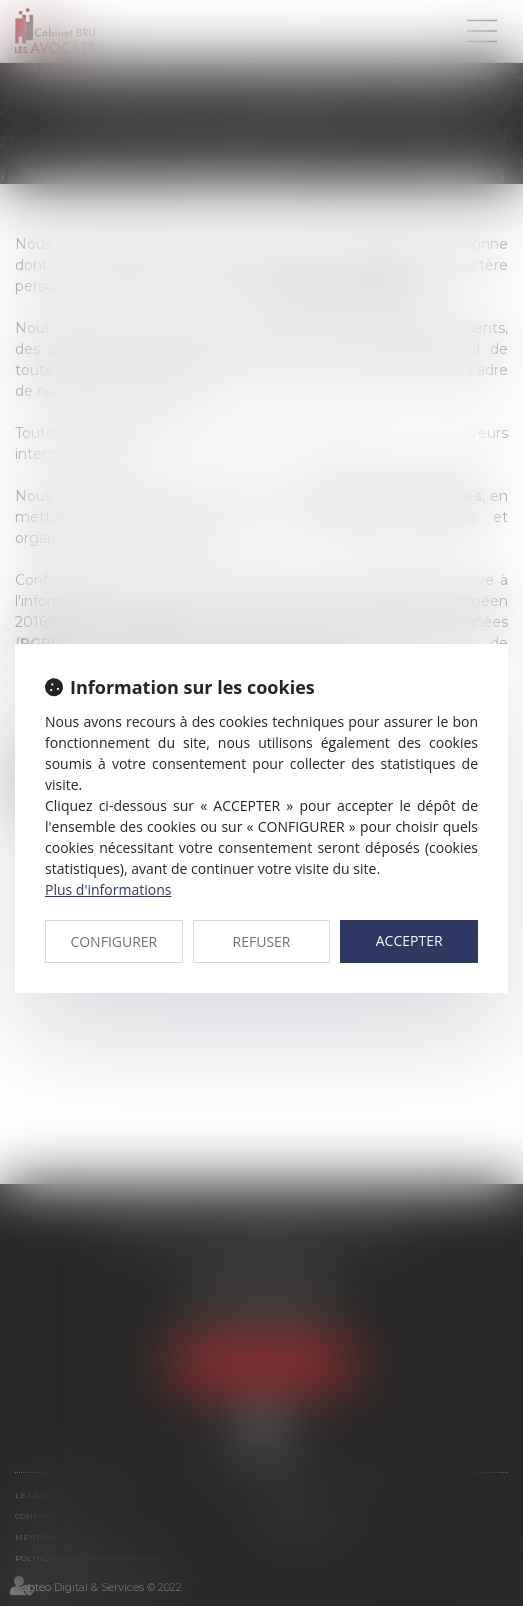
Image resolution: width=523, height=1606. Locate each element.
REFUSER (262, 941)
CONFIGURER (113, 941)
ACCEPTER (409, 940)
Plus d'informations (108, 889)
